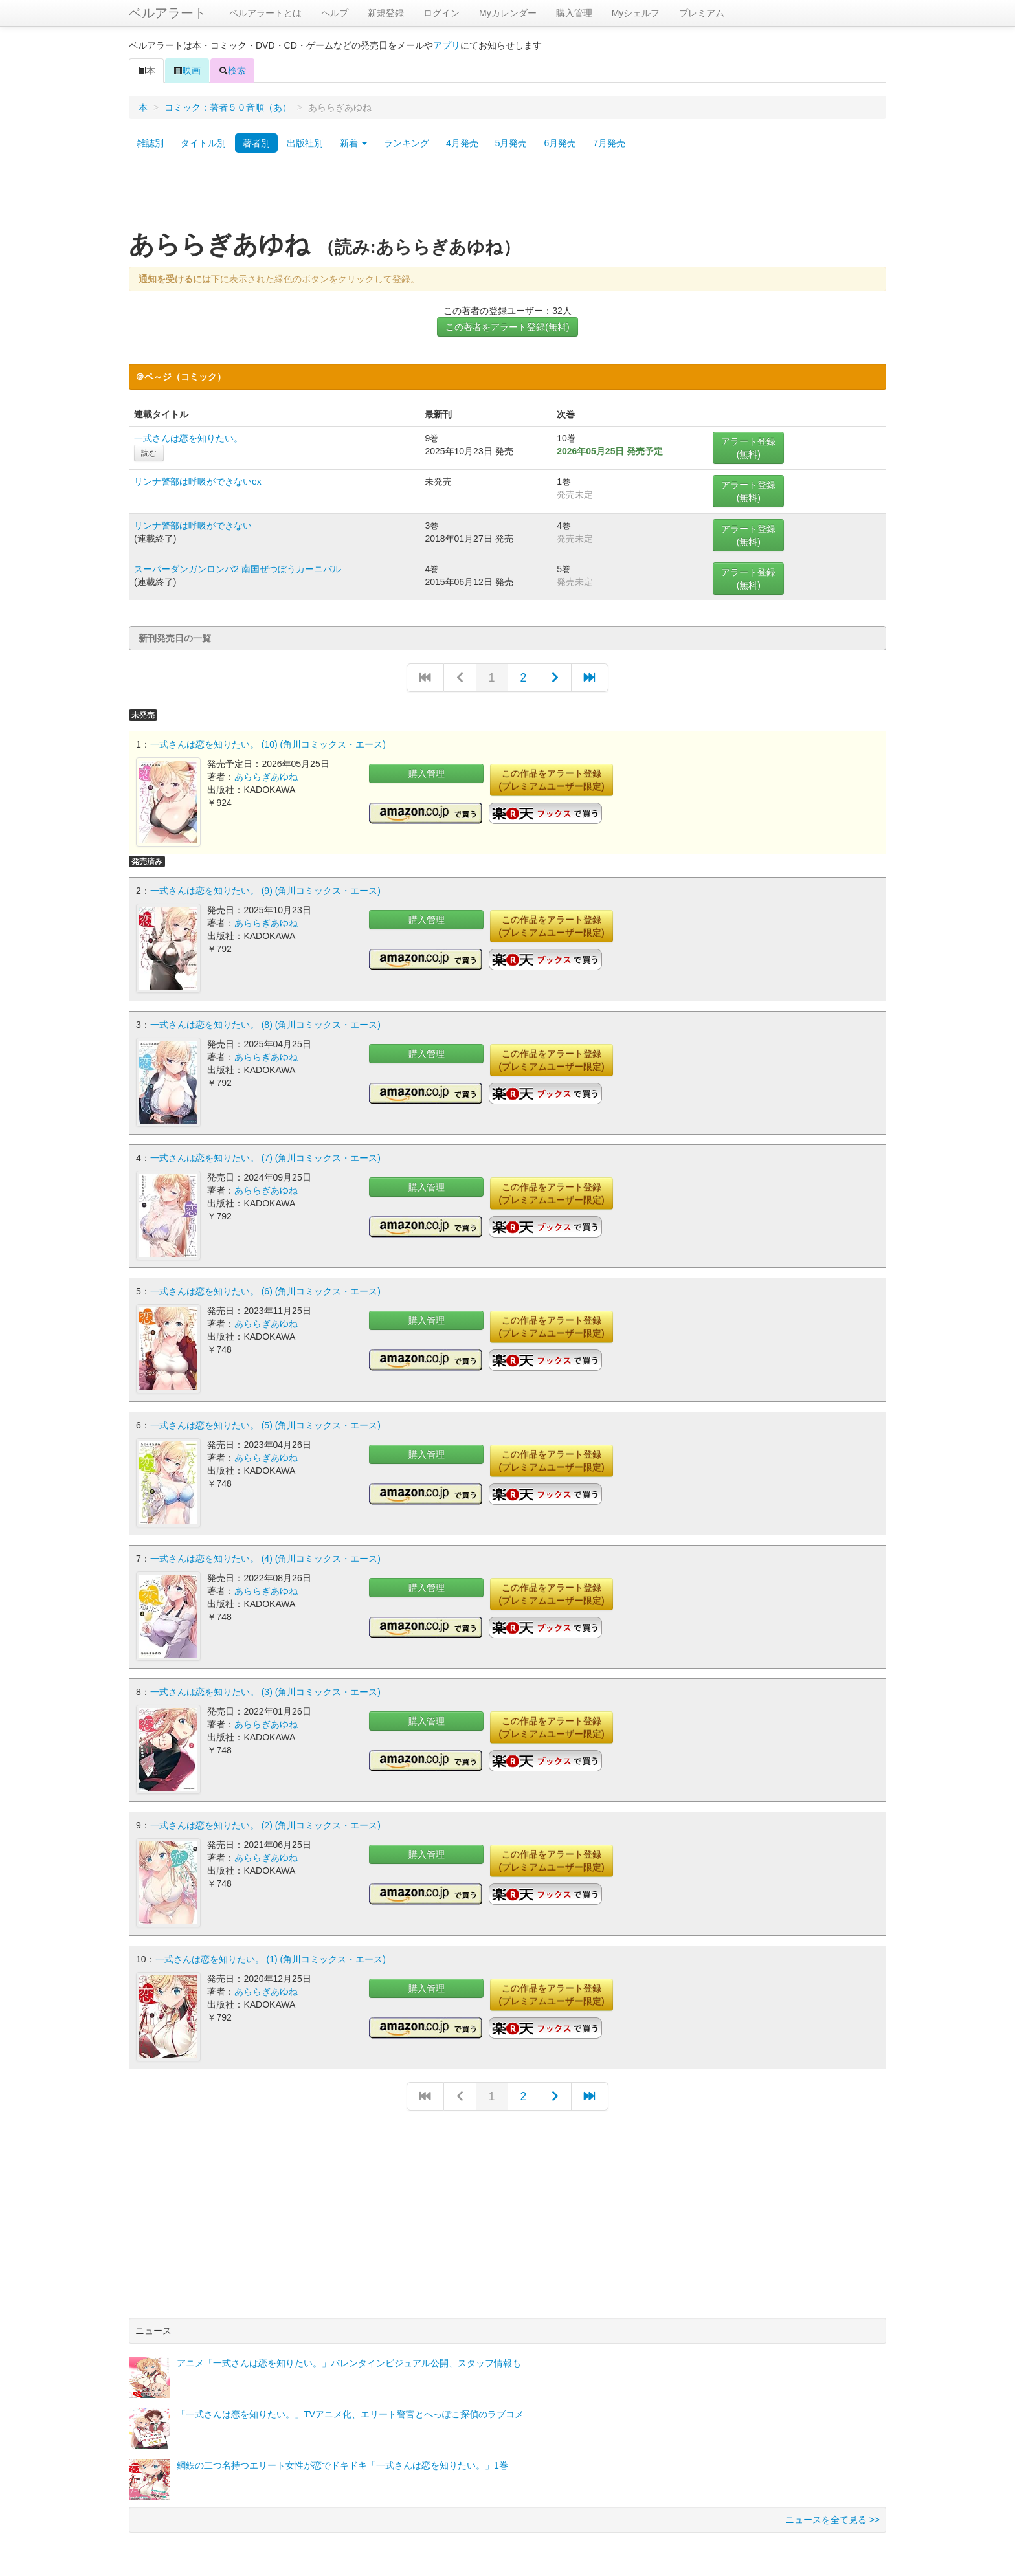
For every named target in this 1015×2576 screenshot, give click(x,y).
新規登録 (386, 13)
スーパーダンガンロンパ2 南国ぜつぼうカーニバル (237, 569)
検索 (232, 70)
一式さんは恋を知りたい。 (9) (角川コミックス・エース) (265, 890)
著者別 (256, 143)
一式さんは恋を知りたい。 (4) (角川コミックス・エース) (265, 1553)
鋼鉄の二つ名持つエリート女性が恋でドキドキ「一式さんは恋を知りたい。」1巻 (342, 2457)
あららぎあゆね (266, 777)
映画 (187, 70)
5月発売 (511, 143)
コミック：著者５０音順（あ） (227, 107)
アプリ (446, 45)
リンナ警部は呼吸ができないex (198, 481)
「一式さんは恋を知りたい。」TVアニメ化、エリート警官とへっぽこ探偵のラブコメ (350, 2406)
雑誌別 (150, 143)
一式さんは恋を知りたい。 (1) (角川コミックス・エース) (270, 1951)
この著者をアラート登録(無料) (507, 327)
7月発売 (609, 143)
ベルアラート (167, 13)
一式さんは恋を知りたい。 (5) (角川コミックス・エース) (265, 1421)
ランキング (406, 143)
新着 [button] (353, 143)
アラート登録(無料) (748, 448)
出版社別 (305, 143)
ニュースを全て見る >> (832, 2511)
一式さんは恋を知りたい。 (188, 438)
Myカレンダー (508, 13)
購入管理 (574, 13)
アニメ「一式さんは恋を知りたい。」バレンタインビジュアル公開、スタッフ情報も (349, 2354)
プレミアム (701, 13)
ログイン (441, 13)
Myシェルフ (636, 13)
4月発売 (462, 143)
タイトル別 (203, 143)
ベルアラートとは (265, 13)
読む (149, 453)
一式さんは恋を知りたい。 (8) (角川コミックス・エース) (265, 1022)
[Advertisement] (507, 196)
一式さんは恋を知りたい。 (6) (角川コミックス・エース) (265, 1288)
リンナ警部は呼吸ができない (193, 525)
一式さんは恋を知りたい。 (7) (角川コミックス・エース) (265, 1155)
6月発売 (560, 143)
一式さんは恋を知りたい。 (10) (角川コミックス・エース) (268, 744)
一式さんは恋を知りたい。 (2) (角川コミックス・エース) (265, 1819)
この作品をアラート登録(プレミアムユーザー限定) (551, 780)
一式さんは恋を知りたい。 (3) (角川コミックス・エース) (265, 1686)
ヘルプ (334, 13)
